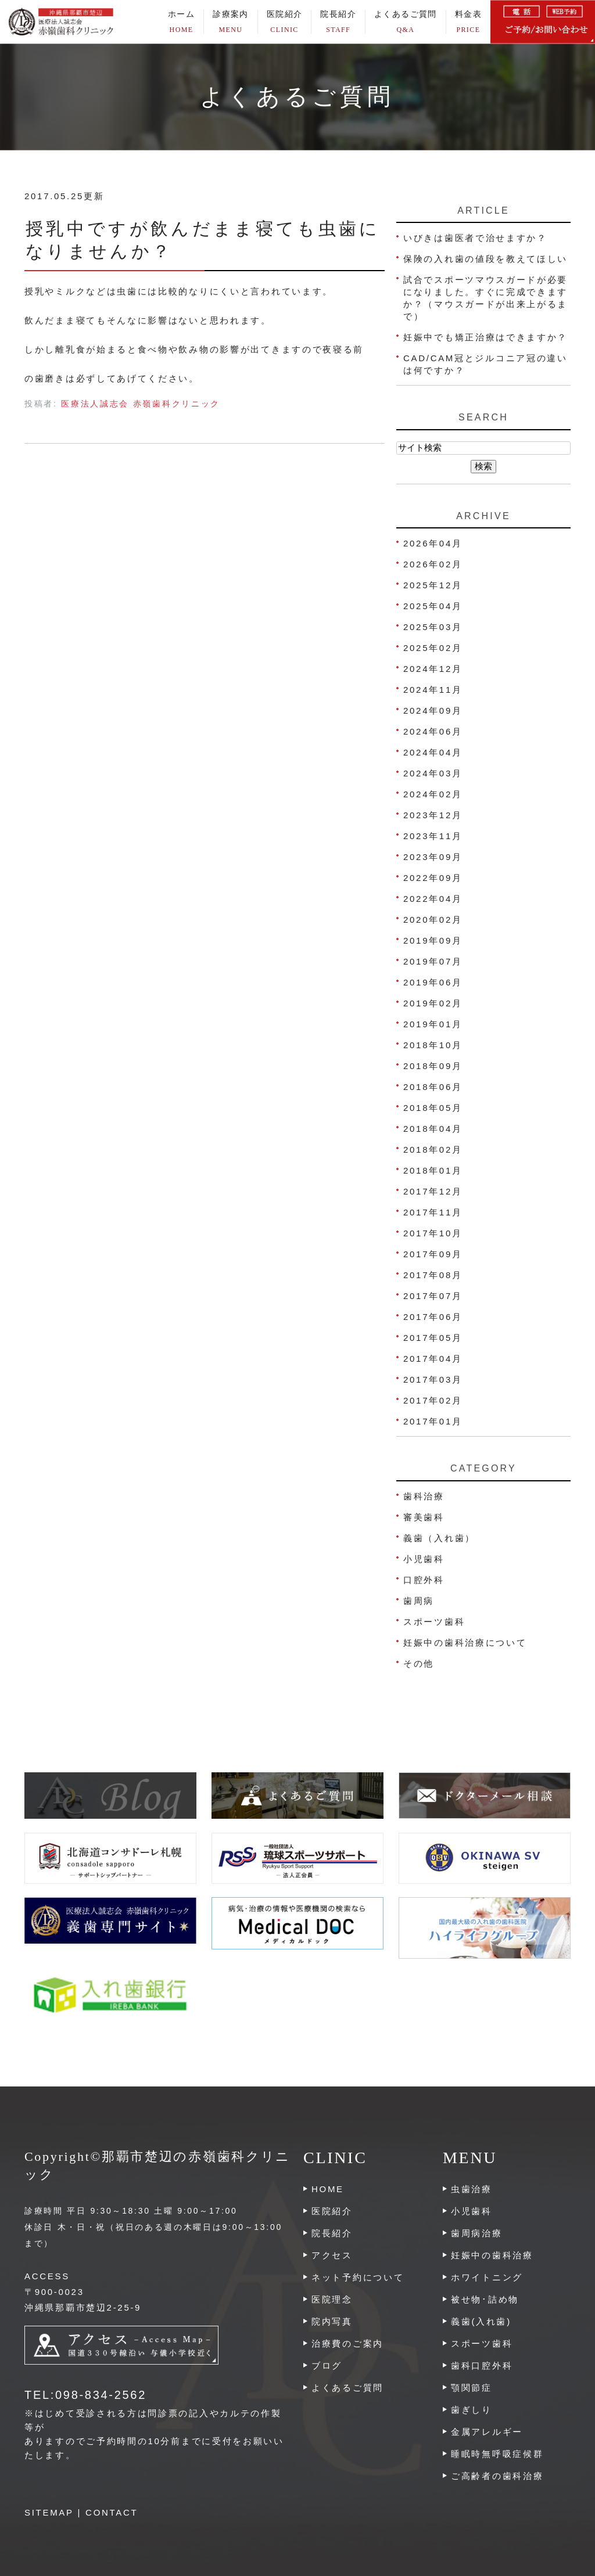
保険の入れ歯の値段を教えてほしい (485, 259)
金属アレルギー (487, 2432)
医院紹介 (332, 2211)
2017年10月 (433, 1233)
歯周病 (418, 1601)
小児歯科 (424, 1559)
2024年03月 (433, 773)
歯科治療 (424, 1496)
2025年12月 (433, 585)
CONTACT (111, 2512)
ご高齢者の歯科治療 (497, 2476)
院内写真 (332, 2321)
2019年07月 (433, 961)
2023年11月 (433, 836)
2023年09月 (433, 857)
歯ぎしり (471, 2410)
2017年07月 (433, 1296)
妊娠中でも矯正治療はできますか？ (485, 337)
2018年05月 (433, 1108)
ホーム (181, 22)
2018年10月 (433, 1045)
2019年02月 (433, 1003)
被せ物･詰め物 (485, 2299)
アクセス (332, 2255)
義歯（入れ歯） (439, 1538)
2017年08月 (433, 1275)
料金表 (468, 22)
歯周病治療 (477, 2233)
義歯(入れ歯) (481, 2321)
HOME (327, 2189)
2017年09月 (433, 1254)
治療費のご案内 (347, 2343)
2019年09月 (433, 940)
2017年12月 (433, 1191)
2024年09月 (433, 710)
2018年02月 (433, 1149)
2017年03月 (433, 1379)
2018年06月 (433, 1087)
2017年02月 (433, 1400)
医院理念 (332, 2299)
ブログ (326, 2365)
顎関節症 (471, 2387)
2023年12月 (433, 815)
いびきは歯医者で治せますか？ (475, 238)
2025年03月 (433, 627)
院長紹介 (338, 22)
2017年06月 (433, 1317)
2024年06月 (433, 731)
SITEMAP (49, 2512)
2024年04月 (433, 752)
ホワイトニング (487, 2277)
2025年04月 (433, 606)
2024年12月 (433, 669)
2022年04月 (433, 899)
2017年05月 (433, 1338)
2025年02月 (433, 648)
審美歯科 (424, 1517)
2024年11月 (433, 690)
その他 (418, 1663)
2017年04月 (433, 1358)
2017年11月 (433, 1212)
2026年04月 (433, 543)
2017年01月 (433, 1421)
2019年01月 (433, 1024)
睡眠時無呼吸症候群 (497, 2454)
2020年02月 (433, 919)
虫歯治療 (471, 2189)
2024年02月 (433, 794)
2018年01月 (433, 1170)
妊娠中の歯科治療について (464, 1642)
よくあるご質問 (405, 22)
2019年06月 (433, 982)
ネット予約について (357, 2277)
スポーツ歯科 (434, 1622)
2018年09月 (433, 1066)
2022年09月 (433, 878)
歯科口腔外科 (481, 2365)
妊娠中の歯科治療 (492, 2255)
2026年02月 (433, 564)
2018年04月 (433, 1129)
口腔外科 (424, 1580)
